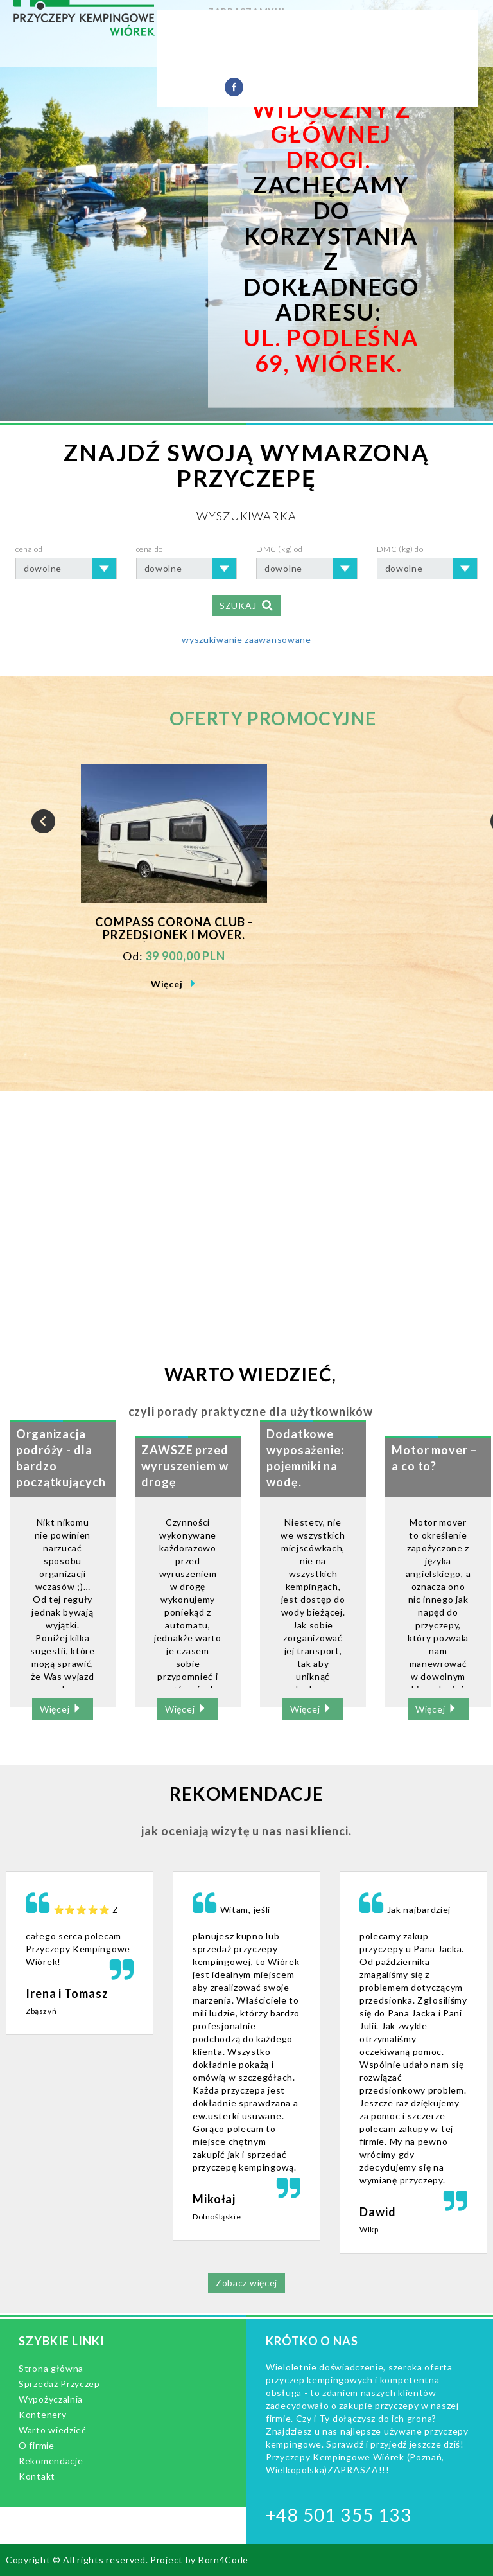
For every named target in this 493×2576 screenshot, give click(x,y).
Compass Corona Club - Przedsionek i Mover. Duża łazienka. (174, 929)
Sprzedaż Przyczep (244, 29)
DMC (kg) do (400, 549)
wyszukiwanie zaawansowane (246, 639)
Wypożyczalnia (357, 29)
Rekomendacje (369, 58)
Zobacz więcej (246, 2282)
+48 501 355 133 (338, 2515)
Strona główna (51, 2368)
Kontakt (187, 87)
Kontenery (42, 2414)
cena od (28, 549)
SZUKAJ (246, 605)
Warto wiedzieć (206, 58)
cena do (149, 549)
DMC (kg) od (279, 549)
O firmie (290, 58)
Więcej (166, 983)
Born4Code (223, 2559)
